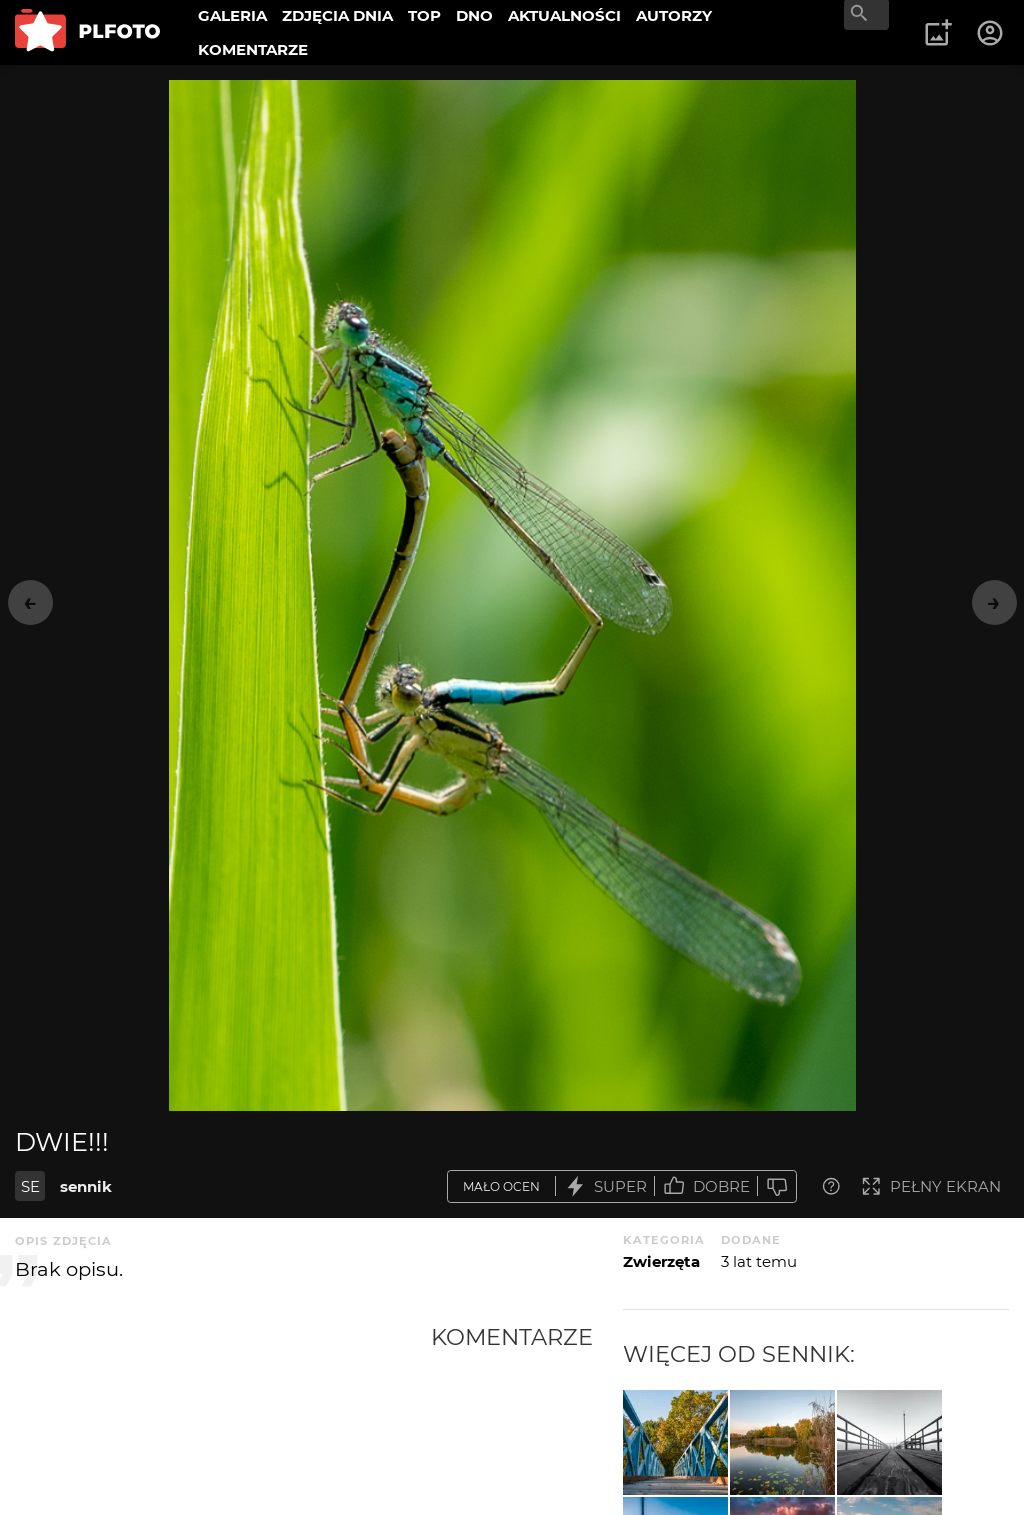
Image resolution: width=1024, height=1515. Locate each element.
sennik (86, 1186)
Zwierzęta (661, 1261)
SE (30, 1186)
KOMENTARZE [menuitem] (253, 49)
